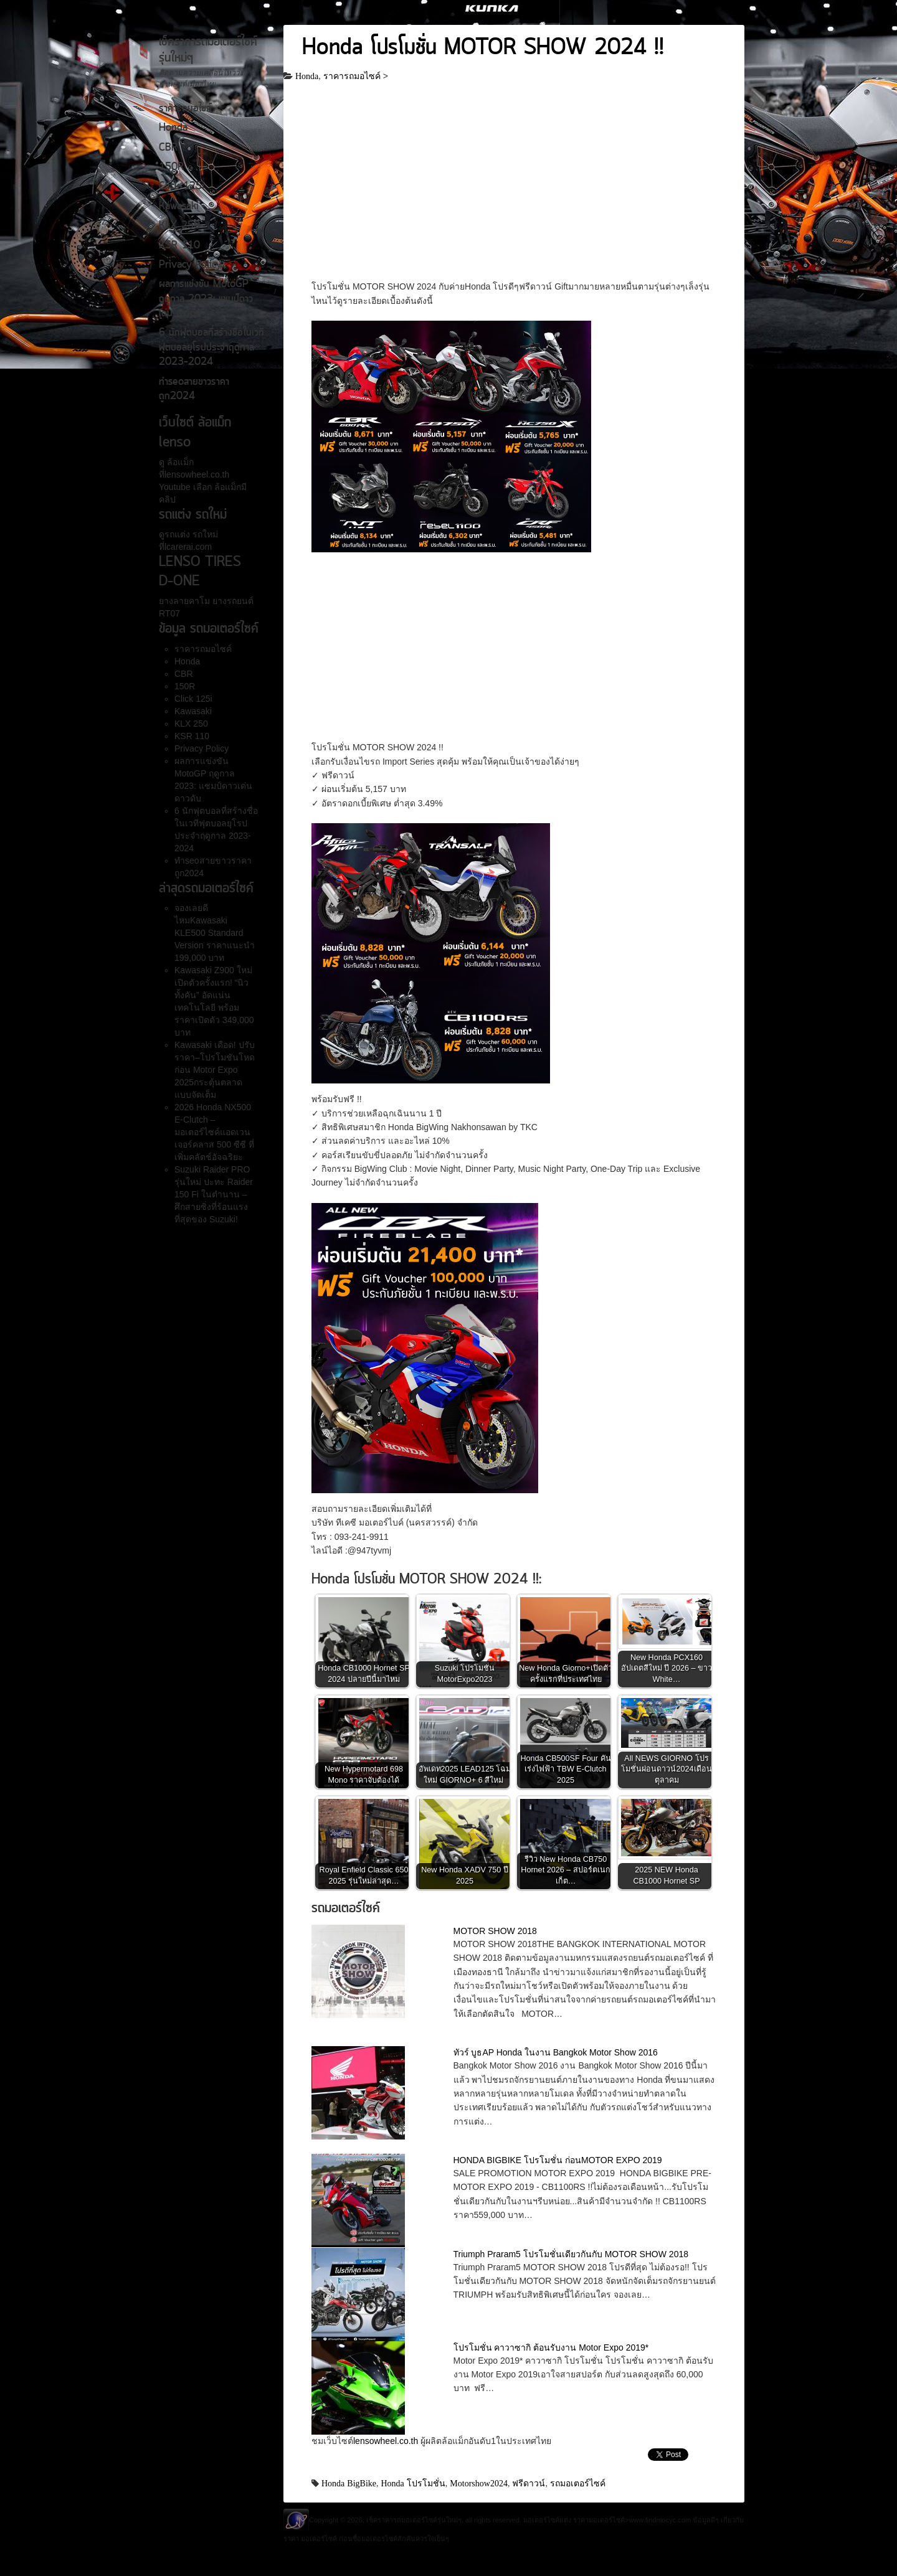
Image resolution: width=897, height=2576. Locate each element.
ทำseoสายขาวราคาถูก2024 (194, 389)
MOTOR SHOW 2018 (495, 1931)
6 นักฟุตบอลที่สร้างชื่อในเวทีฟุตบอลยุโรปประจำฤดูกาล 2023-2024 (211, 348)
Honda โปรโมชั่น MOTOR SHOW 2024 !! (483, 48)
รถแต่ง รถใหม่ (191, 534)
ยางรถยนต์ (232, 601)
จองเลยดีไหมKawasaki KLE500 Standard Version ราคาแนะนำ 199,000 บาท (214, 933)
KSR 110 (179, 245)
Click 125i (181, 186)
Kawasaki (179, 206)
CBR (168, 148)
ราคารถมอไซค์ (185, 108)
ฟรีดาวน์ (528, 2483)
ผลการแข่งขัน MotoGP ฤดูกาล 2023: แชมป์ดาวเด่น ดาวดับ (206, 299)
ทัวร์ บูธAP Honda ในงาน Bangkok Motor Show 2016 (555, 2052)
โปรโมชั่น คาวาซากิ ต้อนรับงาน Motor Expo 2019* (551, 2347)
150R (171, 167)
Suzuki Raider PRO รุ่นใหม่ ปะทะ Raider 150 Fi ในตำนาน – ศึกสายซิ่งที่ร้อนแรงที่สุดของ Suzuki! (213, 1194)
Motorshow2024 (479, 2483)
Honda (173, 128)
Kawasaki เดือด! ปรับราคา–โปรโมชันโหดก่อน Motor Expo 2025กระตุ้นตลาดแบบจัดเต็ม (214, 1070)
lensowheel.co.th (386, 2441)
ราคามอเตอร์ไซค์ (599, 2520)
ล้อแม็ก (179, 462)
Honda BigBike (348, 2483)
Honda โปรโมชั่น (413, 2483)
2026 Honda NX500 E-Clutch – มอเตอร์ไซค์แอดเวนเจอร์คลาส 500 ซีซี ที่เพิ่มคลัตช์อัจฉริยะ (214, 1132)
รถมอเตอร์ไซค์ (577, 2483)
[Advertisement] (513, 187)
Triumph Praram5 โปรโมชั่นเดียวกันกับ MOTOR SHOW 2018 (571, 2254)
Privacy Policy (190, 265)
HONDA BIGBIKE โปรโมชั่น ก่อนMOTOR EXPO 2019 (557, 2160)
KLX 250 (179, 226)
